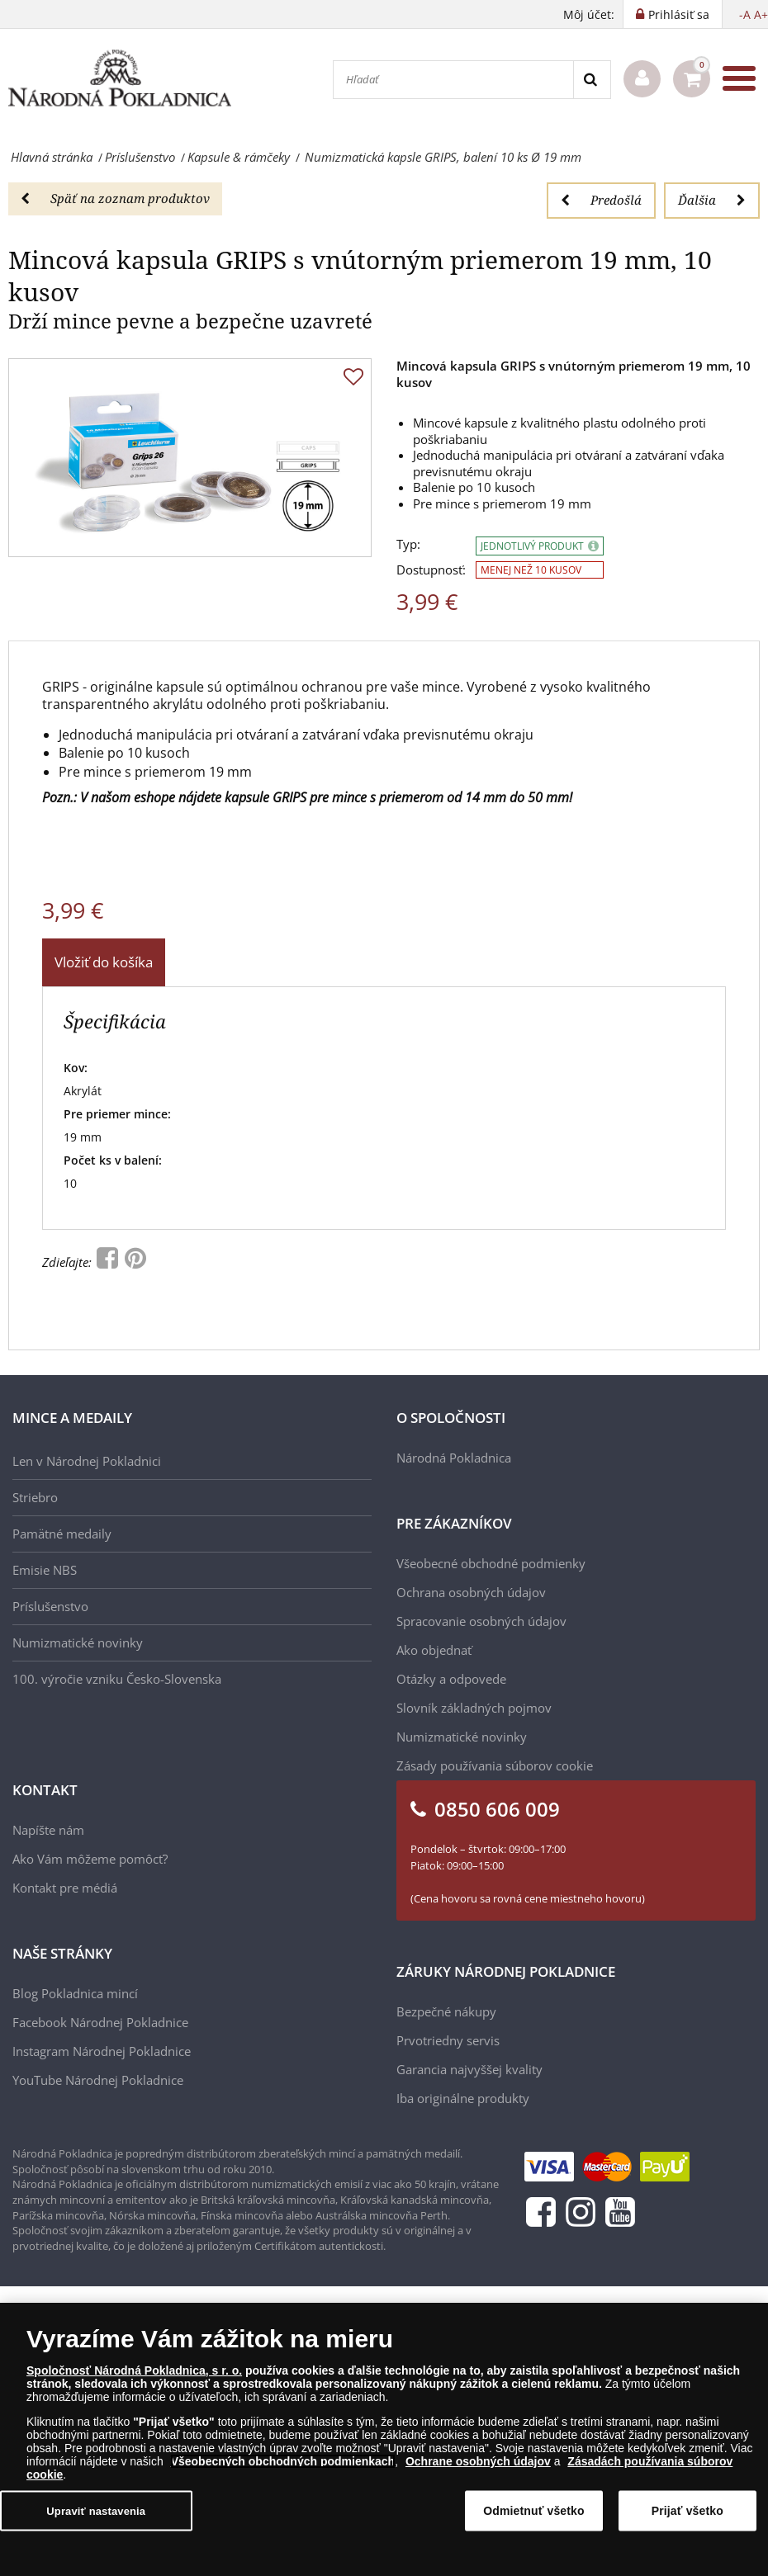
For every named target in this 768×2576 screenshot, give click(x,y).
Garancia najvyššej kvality (469, 2069)
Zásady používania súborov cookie (494, 1765)
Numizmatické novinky (77, 1642)
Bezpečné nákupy (446, 2011)
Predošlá (601, 199)
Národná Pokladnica (453, 1457)
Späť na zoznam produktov (115, 198)
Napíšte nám (48, 1830)
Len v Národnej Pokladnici (86, 1461)
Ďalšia (712, 199)
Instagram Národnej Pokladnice (101, 2051)
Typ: (408, 544)
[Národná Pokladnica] (119, 79)
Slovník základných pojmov (474, 1707)
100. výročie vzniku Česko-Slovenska (116, 1679)
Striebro (35, 1497)
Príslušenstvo (50, 1606)
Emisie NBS (44, 1570)
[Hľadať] (453, 79)
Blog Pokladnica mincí (75, 1993)
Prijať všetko (687, 2511)
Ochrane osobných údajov (478, 2462)
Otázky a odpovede (451, 1679)
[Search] (591, 79)
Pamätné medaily (61, 1533)
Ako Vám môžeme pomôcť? (90, 1858)
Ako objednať (434, 1650)
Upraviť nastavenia (95, 2511)
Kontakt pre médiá (64, 1887)
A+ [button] (761, 14)
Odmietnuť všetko (534, 2511)
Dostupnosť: (431, 570)
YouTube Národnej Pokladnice (97, 2080)
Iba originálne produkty (462, 2098)
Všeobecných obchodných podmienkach (283, 2462)
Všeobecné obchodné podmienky (490, 1563)
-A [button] (745, 14)
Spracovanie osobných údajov (481, 1621)
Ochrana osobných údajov (471, 1592)
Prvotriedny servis (448, 2040)
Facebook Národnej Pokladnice (100, 2022)
